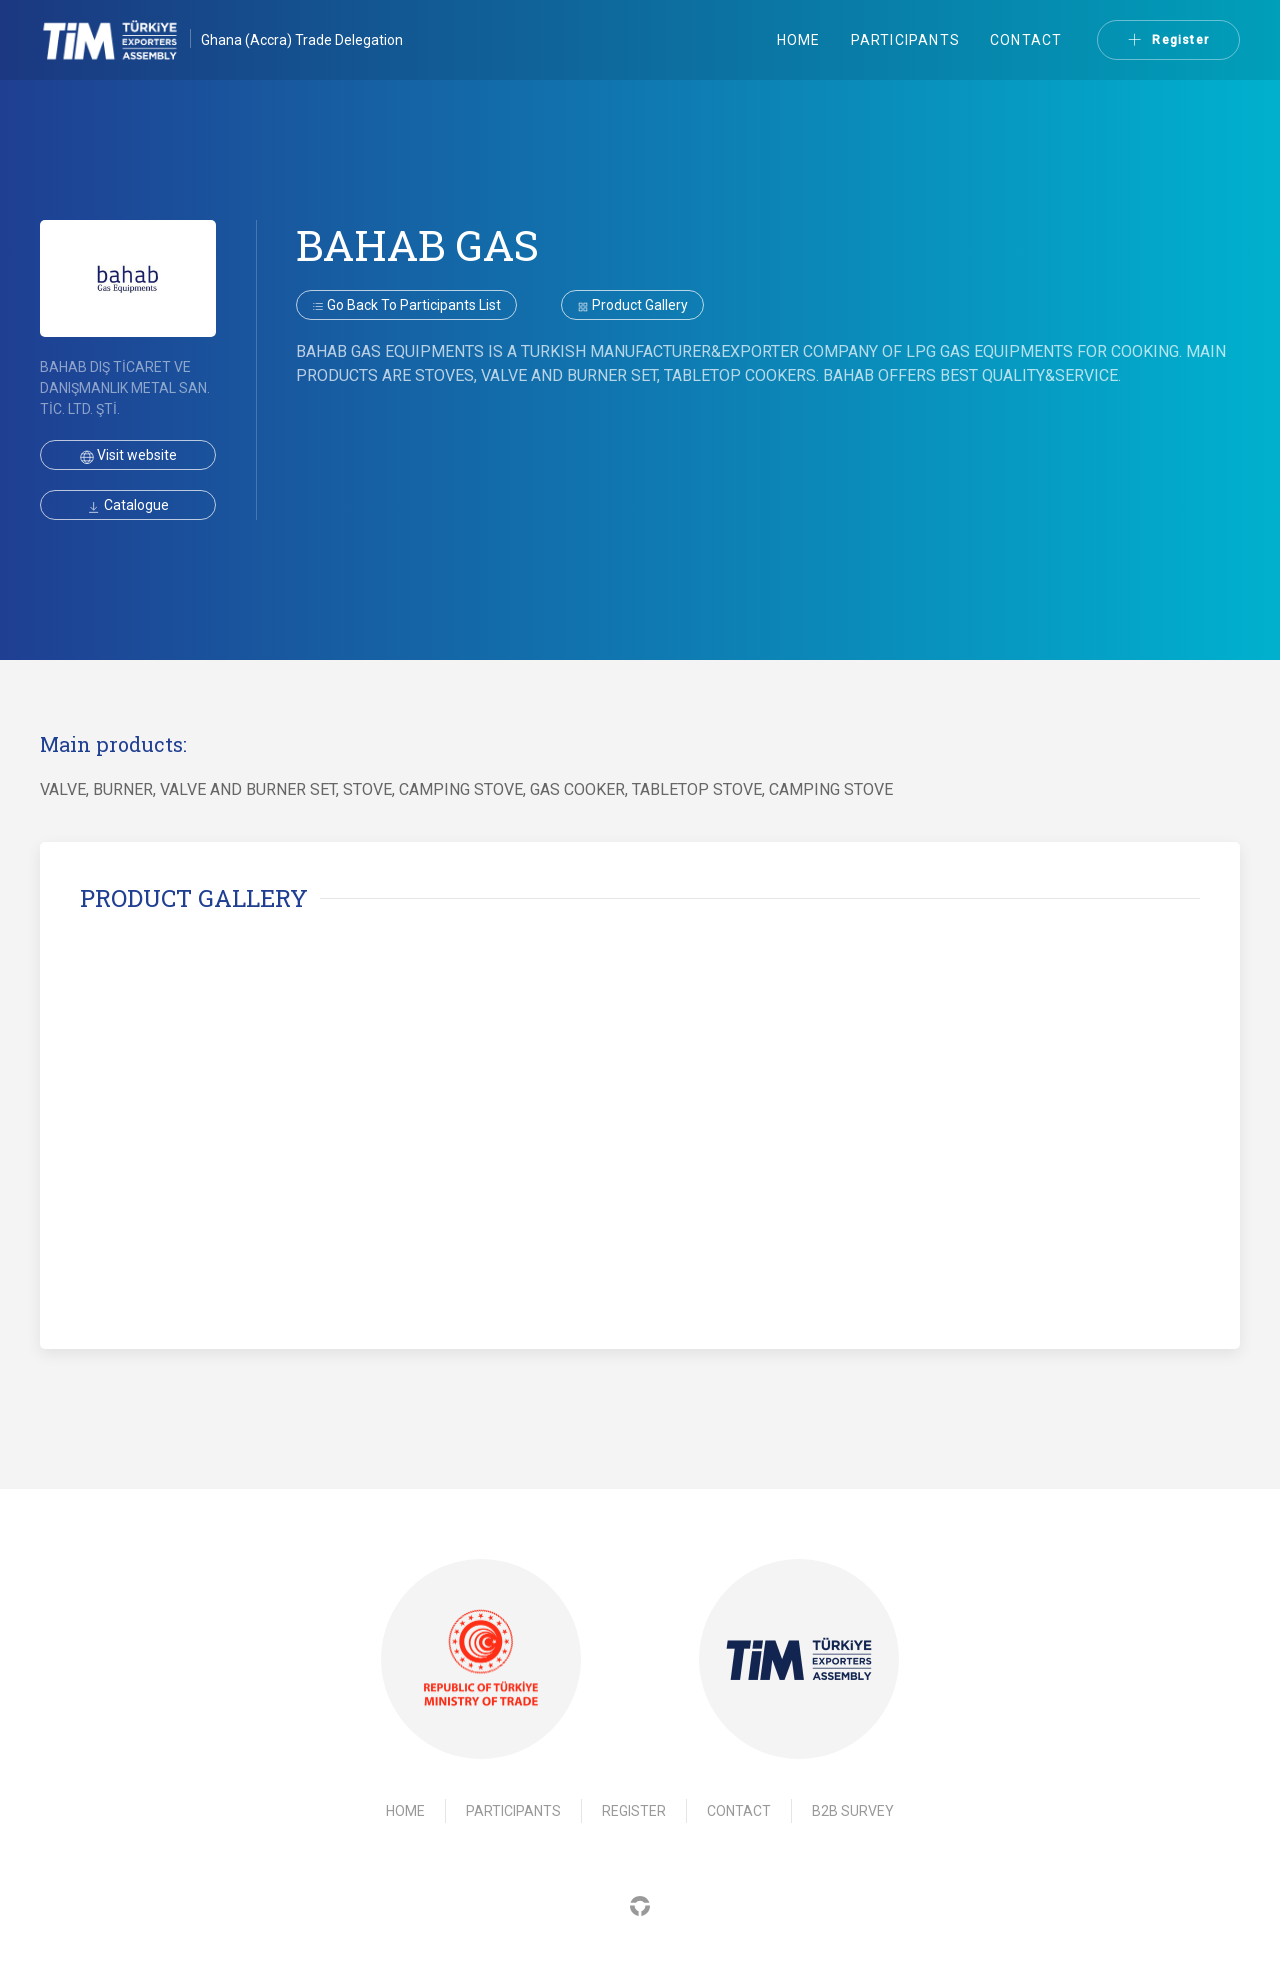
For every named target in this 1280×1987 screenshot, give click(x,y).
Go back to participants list (406, 305)
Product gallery (632, 305)
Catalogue (128, 505)
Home (799, 40)
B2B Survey (853, 1811)
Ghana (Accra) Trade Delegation (302, 40)
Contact (1026, 40)
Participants (905, 40)
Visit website (128, 455)
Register (1168, 40)
